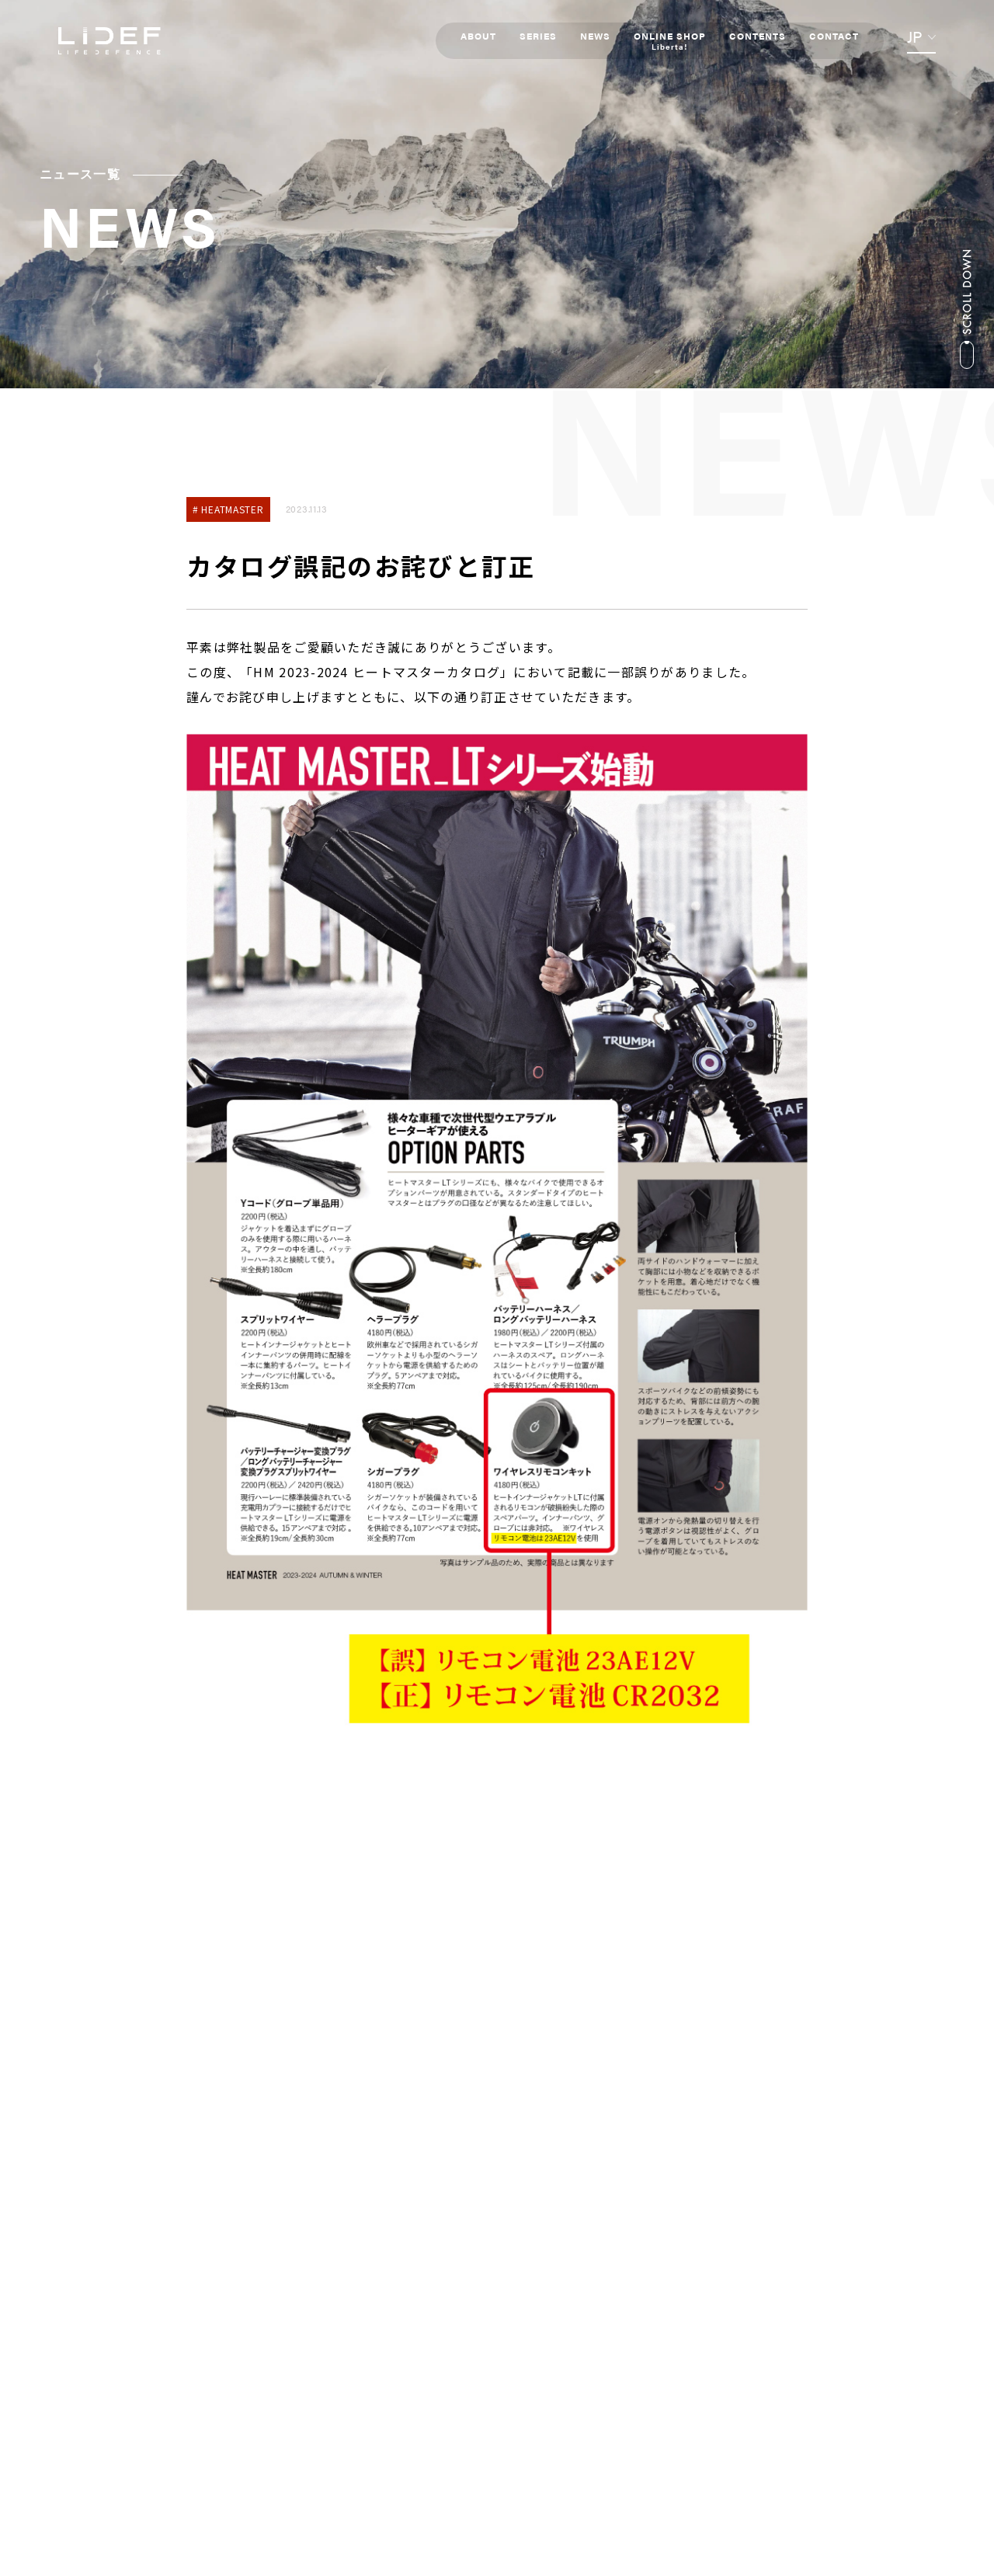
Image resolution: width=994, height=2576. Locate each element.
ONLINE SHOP (668, 40)
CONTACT (832, 36)
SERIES (536, 36)
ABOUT (477, 36)
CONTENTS (756, 36)
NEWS (594, 36)
